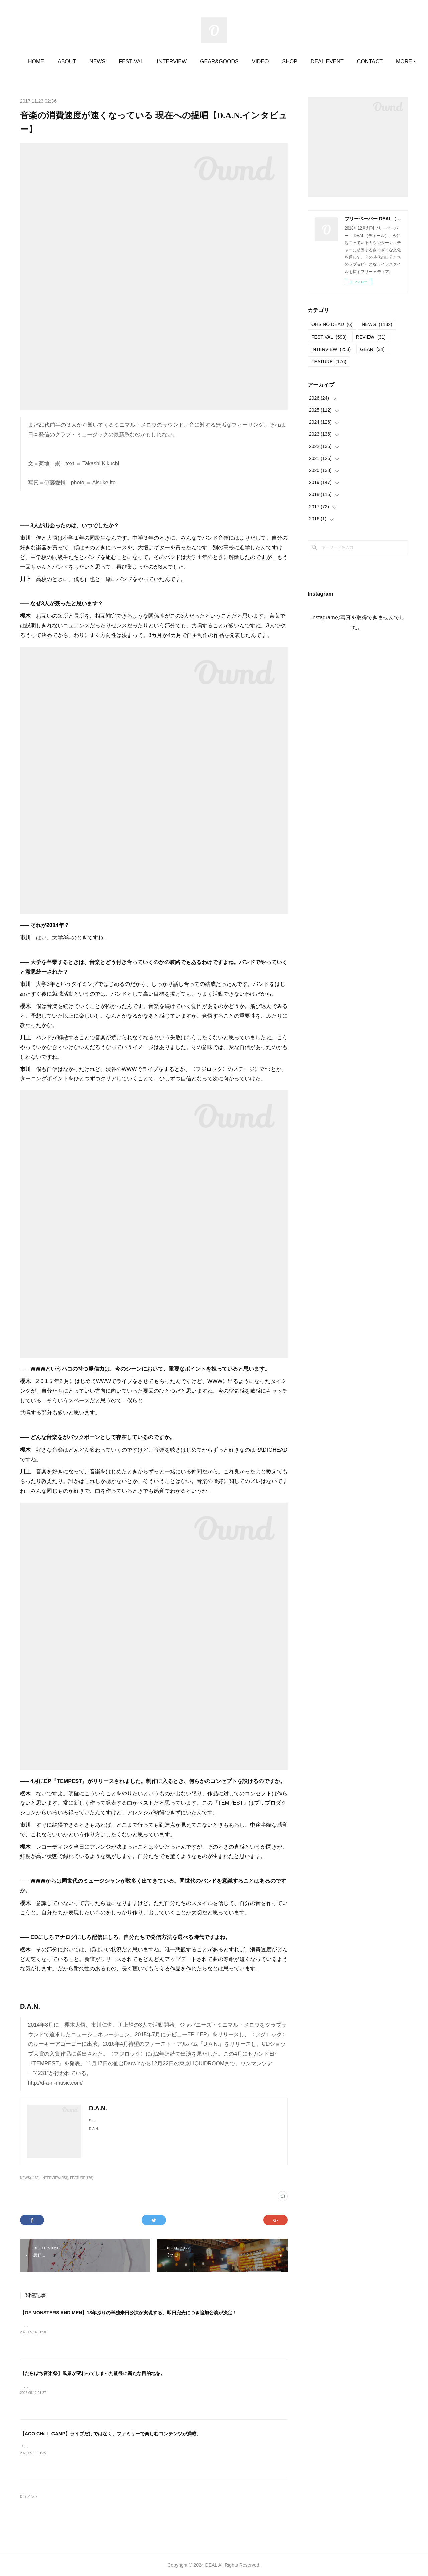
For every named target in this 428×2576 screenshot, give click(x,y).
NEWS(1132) (30, 2178)
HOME (71, 61)
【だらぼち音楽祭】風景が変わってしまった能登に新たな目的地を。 (92, 2373)
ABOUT (101, 61)
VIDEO (295, 61)
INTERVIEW (207, 61)
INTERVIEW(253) (55, 2178)
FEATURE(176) (81, 2178)
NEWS (132, 61)
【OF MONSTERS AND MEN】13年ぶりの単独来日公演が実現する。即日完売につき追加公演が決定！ (128, 2312)
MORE (353, 61)
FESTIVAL (165, 61)
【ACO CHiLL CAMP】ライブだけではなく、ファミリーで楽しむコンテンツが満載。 (110, 2433)
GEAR (372, 349)
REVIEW (371, 337)
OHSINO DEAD (331, 324)
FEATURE (328, 361)
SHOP (324, 61)
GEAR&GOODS (254, 61)
